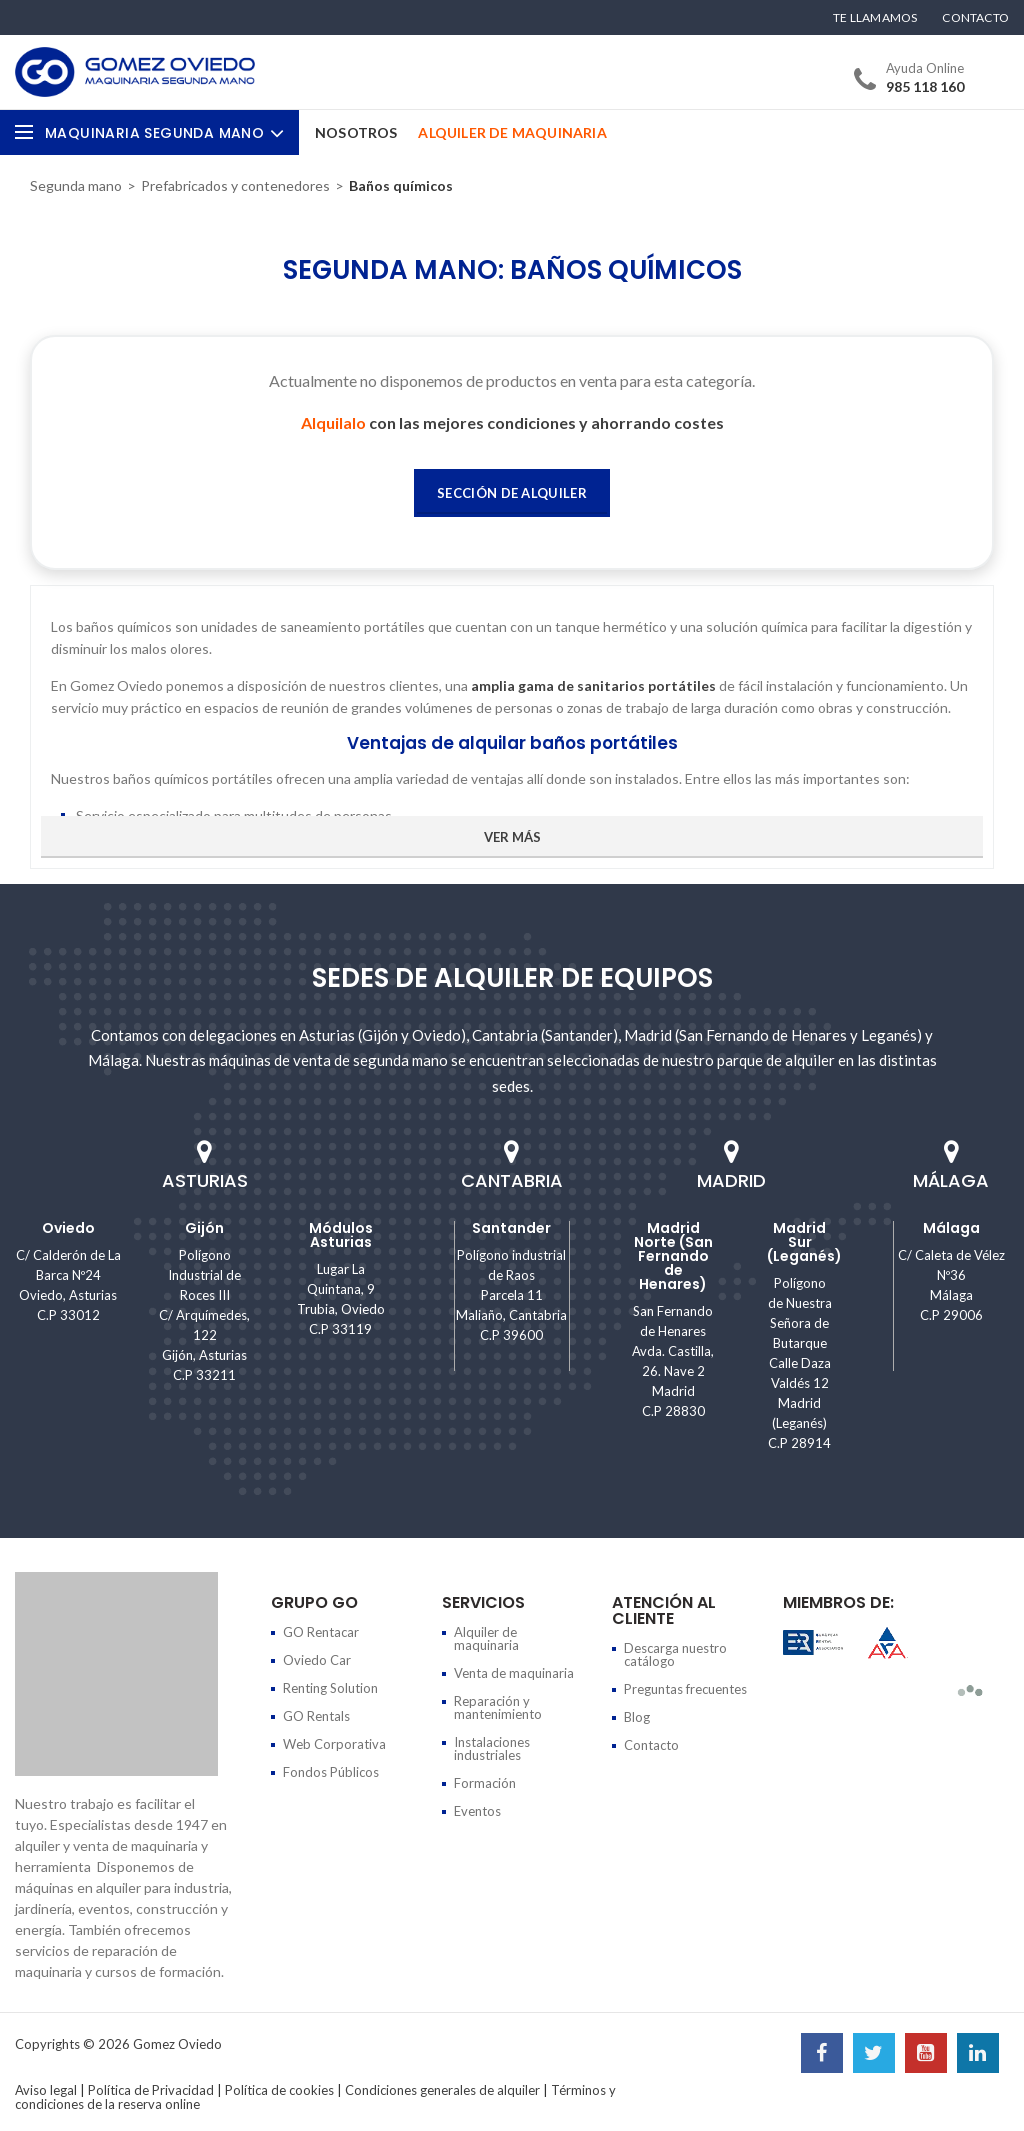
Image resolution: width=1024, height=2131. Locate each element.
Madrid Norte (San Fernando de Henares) (673, 1256)
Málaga (951, 1228)
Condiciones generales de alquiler (442, 2090)
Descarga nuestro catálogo (675, 1654)
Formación (485, 1783)
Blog (637, 1717)
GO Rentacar (321, 1632)
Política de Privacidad (151, 2090)
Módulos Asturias (341, 1235)
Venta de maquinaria (514, 1673)
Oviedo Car (317, 1660)
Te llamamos (875, 18)
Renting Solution (330, 1688)
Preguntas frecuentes (685, 1689)
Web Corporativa (334, 1744)
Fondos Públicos (331, 1772)
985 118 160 (925, 87)
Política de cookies (279, 2090)
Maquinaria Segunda (164, 133)
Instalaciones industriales (492, 1748)
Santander (511, 1228)
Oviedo (68, 1228)
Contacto (975, 18)
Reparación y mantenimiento (498, 1707)
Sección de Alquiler (512, 493)
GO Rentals (316, 1716)
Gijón (204, 1228)
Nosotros (356, 132)
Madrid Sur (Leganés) (804, 1242)
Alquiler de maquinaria (486, 1638)
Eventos (477, 1811)
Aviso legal (46, 2090)
